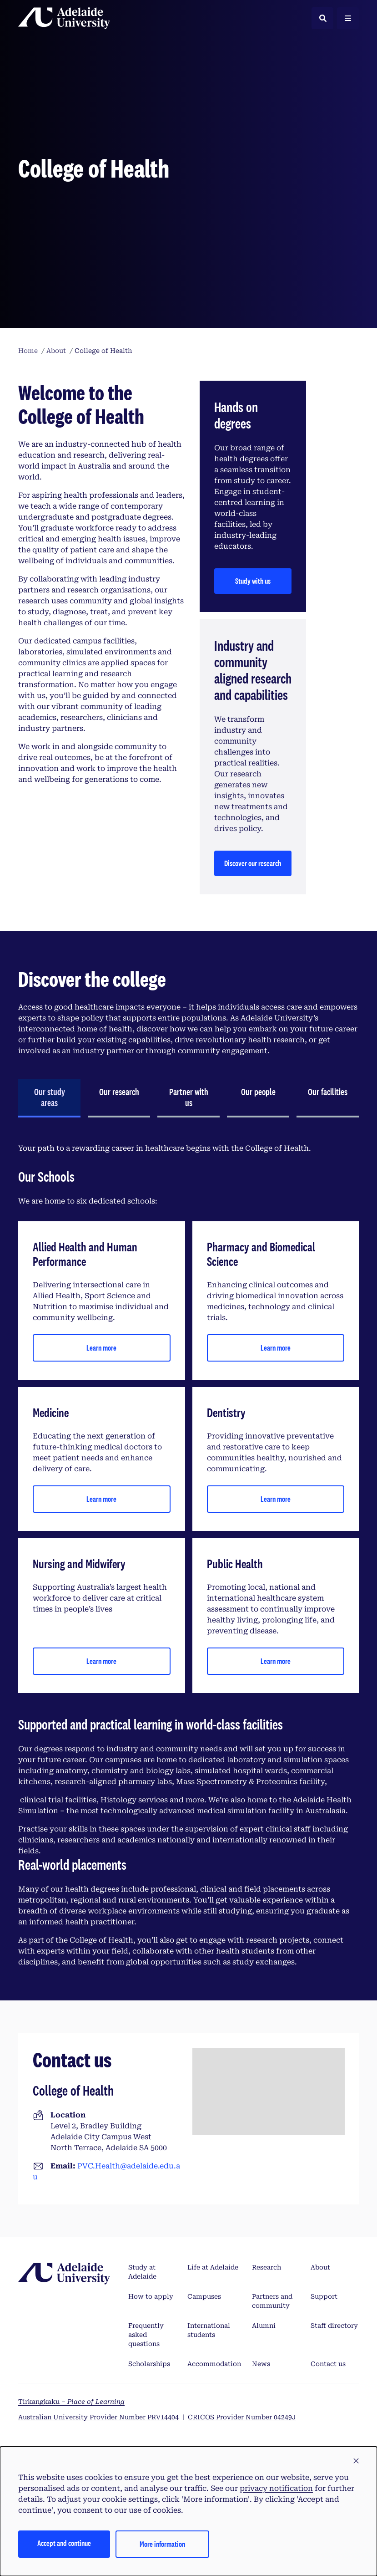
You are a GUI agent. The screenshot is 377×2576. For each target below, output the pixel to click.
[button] (356, 2461)
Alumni (264, 2325)
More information (162, 2544)
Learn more (101, 1347)
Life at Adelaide (212, 2267)
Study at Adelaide (142, 2272)
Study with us (253, 581)
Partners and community (272, 2301)
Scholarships (149, 2363)
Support (324, 2296)
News (261, 2363)
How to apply (150, 2296)
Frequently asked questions (146, 2334)
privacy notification (276, 2488)
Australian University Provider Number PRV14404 (98, 2417)
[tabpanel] (188, 1555)
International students (208, 2330)
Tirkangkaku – (71, 2401)
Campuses (204, 2296)
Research (266, 2267)
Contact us (328, 2363)
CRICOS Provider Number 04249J (242, 2417)
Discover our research (252, 863)
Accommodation (214, 2363)
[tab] (49, 1098)
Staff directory (334, 2325)
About (320, 2267)
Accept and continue (64, 2543)
